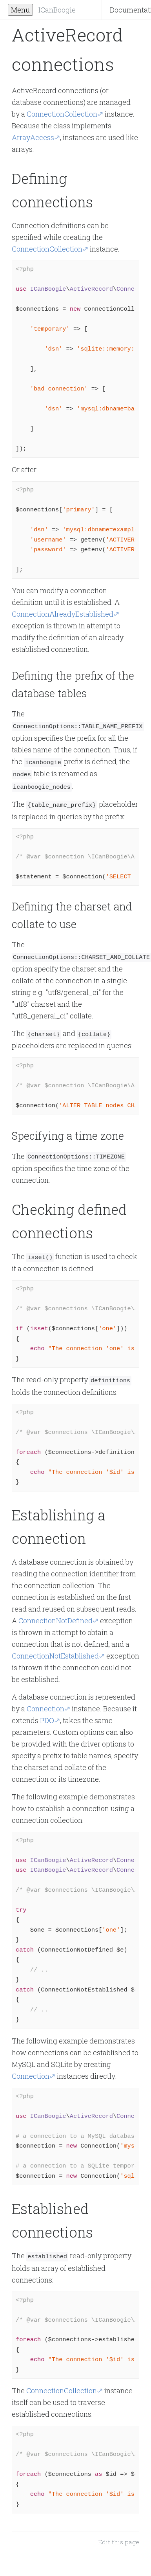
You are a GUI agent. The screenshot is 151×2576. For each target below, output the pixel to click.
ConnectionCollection (62, 114)
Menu (20, 9)
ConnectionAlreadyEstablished (62, 614)
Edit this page (118, 2536)
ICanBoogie (57, 9)
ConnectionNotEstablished (55, 1650)
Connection (45, 1702)
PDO (47, 1714)
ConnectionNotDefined (55, 1614)
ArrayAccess (33, 137)
